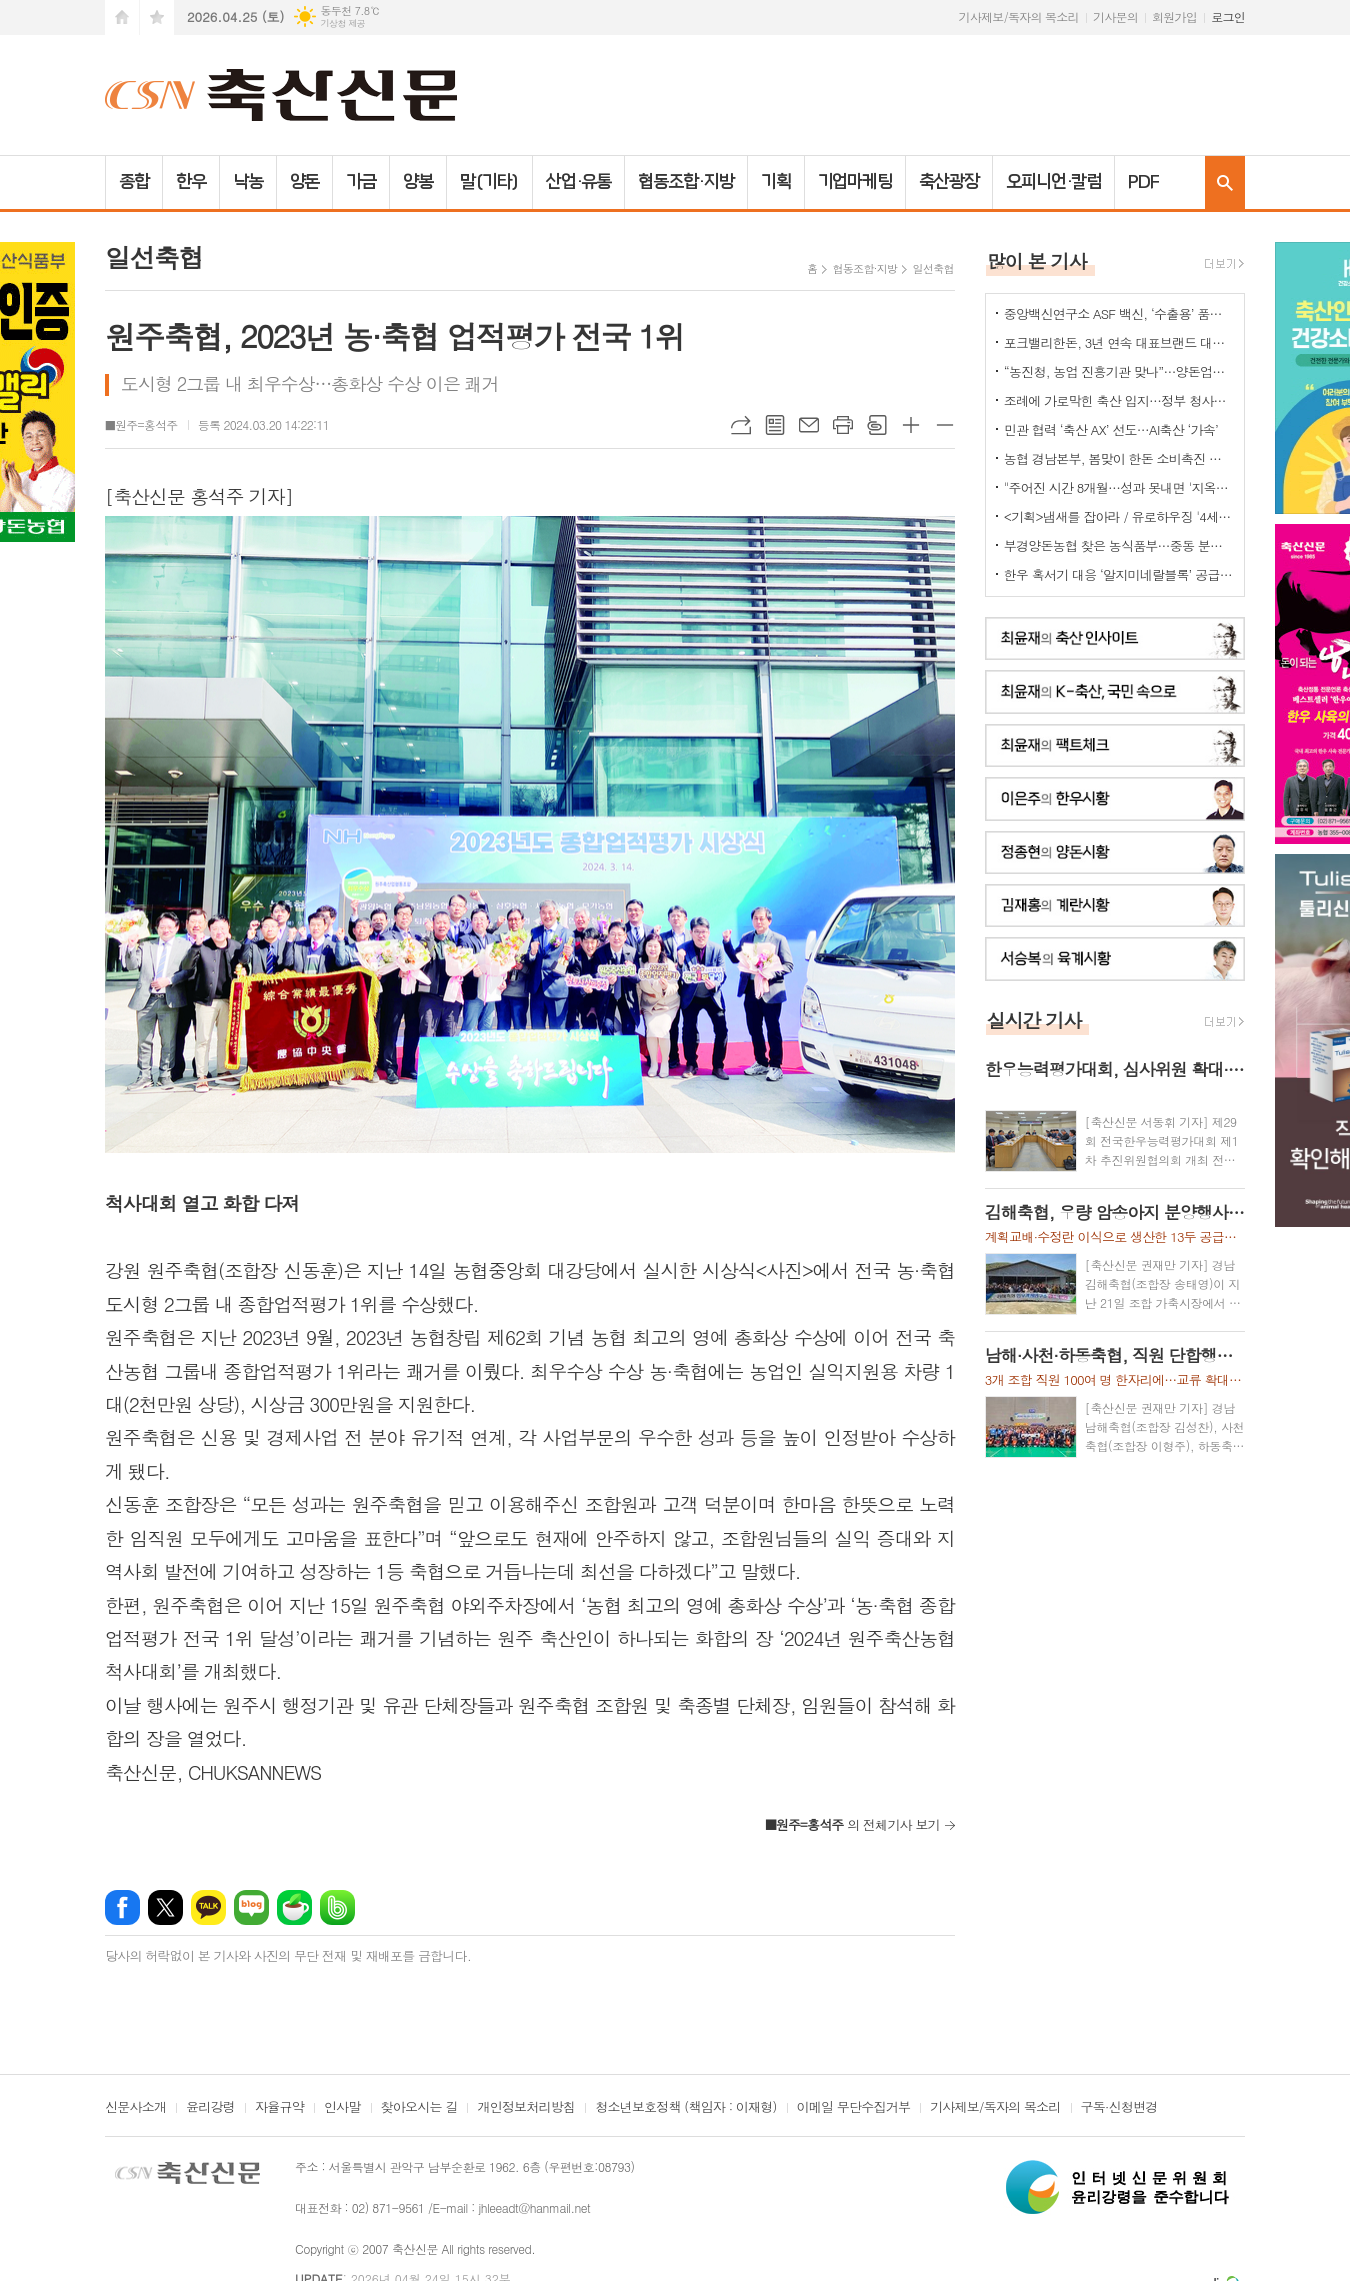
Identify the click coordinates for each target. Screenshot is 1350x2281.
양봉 (418, 182)
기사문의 (1115, 16)
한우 (191, 182)
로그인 (1228, 16)
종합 (134, 182)
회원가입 (1174, 16)
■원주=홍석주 (141, 424)
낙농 (248, 182)
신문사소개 (135, 2108)
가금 (361, 182)
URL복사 (741, 425)
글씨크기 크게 (911, 425)
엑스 (165, 1907)
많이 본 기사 (1037, 260)
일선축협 (932, 268)
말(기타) (489, 182)
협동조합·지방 (685, 182)
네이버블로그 (251, 1907)
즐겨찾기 (157, 17)
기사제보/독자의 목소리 (1019, 16)
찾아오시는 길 (419, 2108)
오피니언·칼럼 (1053, 182)
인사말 (342, 2108)
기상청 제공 (342, 23)
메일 (809, 425)
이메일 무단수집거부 (854, 2108)
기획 (776, 182)
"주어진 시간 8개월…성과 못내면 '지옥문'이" (1119, 487)
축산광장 (949, 182)
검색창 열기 (1225, 182)
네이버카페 (294, 1907)
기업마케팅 (855, 182)
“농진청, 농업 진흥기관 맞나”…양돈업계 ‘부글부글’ (1119, 371)
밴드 (337, 1907)
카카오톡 (208, 1907)
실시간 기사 (1034, 1019)
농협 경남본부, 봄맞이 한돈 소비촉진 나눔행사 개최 (1119, 458)
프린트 (843, 425)
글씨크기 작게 (945, 425)
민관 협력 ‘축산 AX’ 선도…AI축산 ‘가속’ (1111, 429)
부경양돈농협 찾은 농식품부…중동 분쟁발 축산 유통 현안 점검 (1119, 545)
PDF (1143, 182)
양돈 (305, 182)
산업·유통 (579, 182)
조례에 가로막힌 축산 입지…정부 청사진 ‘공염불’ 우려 (1119, 400)
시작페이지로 (122, 17)
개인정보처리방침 (526, 2108)
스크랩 (877, 425)
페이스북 (122, 1907)
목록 (775, 425)
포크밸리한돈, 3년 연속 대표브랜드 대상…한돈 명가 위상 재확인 (1119, 342)
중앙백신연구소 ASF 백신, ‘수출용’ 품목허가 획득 (1119, 313)
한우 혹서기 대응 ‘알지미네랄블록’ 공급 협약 (1119, 574)
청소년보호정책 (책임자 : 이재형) (685, 2108)
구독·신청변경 (1119, 2108)
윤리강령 (210, 2108)
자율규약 (279, 2108)
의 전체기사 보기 (852, 1824)
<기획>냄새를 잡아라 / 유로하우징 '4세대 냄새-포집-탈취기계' (1119, 516)
